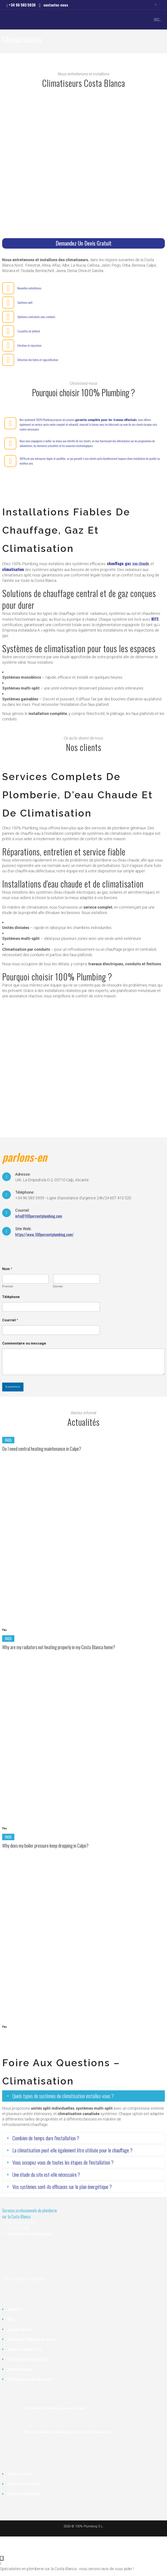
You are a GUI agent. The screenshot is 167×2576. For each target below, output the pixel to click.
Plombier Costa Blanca (24, 2484)
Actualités (15, 2309)
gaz (128, 563)
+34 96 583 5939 (22, 5)
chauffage (115, 563)
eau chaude (140, 563)
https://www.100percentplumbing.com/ (44, 1234)
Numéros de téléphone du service (32, 2339)
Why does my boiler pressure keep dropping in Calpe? (45, 1845)
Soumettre (12, 1387)
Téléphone (11, 1297)
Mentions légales (20, 2369)
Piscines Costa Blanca (24, 2494)
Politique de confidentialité (27, 2359)
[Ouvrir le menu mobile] (158, 19)
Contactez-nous (19, 2474)
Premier (7, 1286)
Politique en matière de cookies (31, 2379)
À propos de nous (20, 2329)
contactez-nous (53, 5)
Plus (4, 1630)
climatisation (13, 569)
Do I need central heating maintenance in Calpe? (41, 1448)
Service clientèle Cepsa (25, 2349)
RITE (155, 619)
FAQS (11, 2319)
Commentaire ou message (24, 1343)
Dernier (58, 1286)
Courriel (10, 1320)
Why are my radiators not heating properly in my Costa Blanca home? (58, 1647)
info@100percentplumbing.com (38, 1216)
